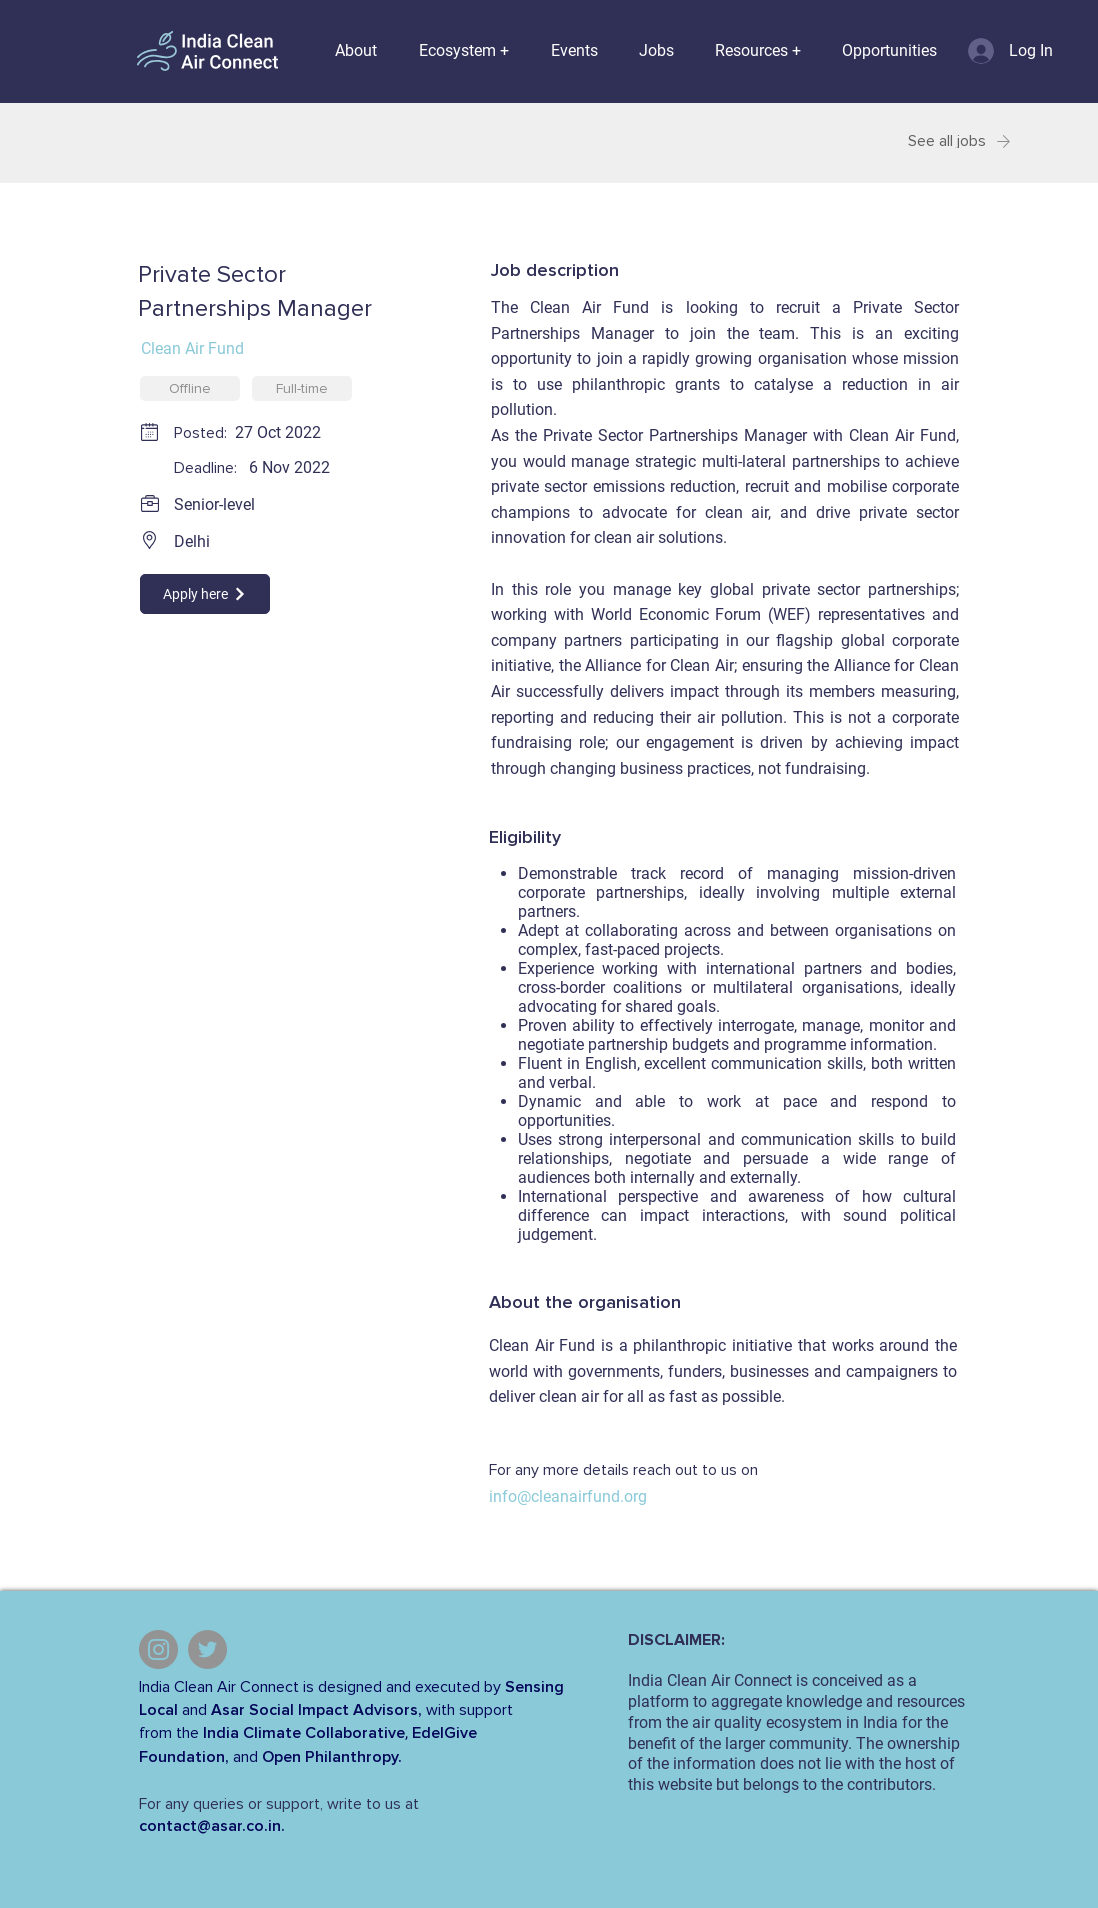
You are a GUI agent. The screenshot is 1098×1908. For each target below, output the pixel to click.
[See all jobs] (938, 141)
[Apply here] (205, 594)
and (194, 1710)
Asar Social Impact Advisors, (316, 1710)
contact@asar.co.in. (212, 1826)
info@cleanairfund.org (568, 1496)
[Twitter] (207, 1649)
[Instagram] (158, 1649)
